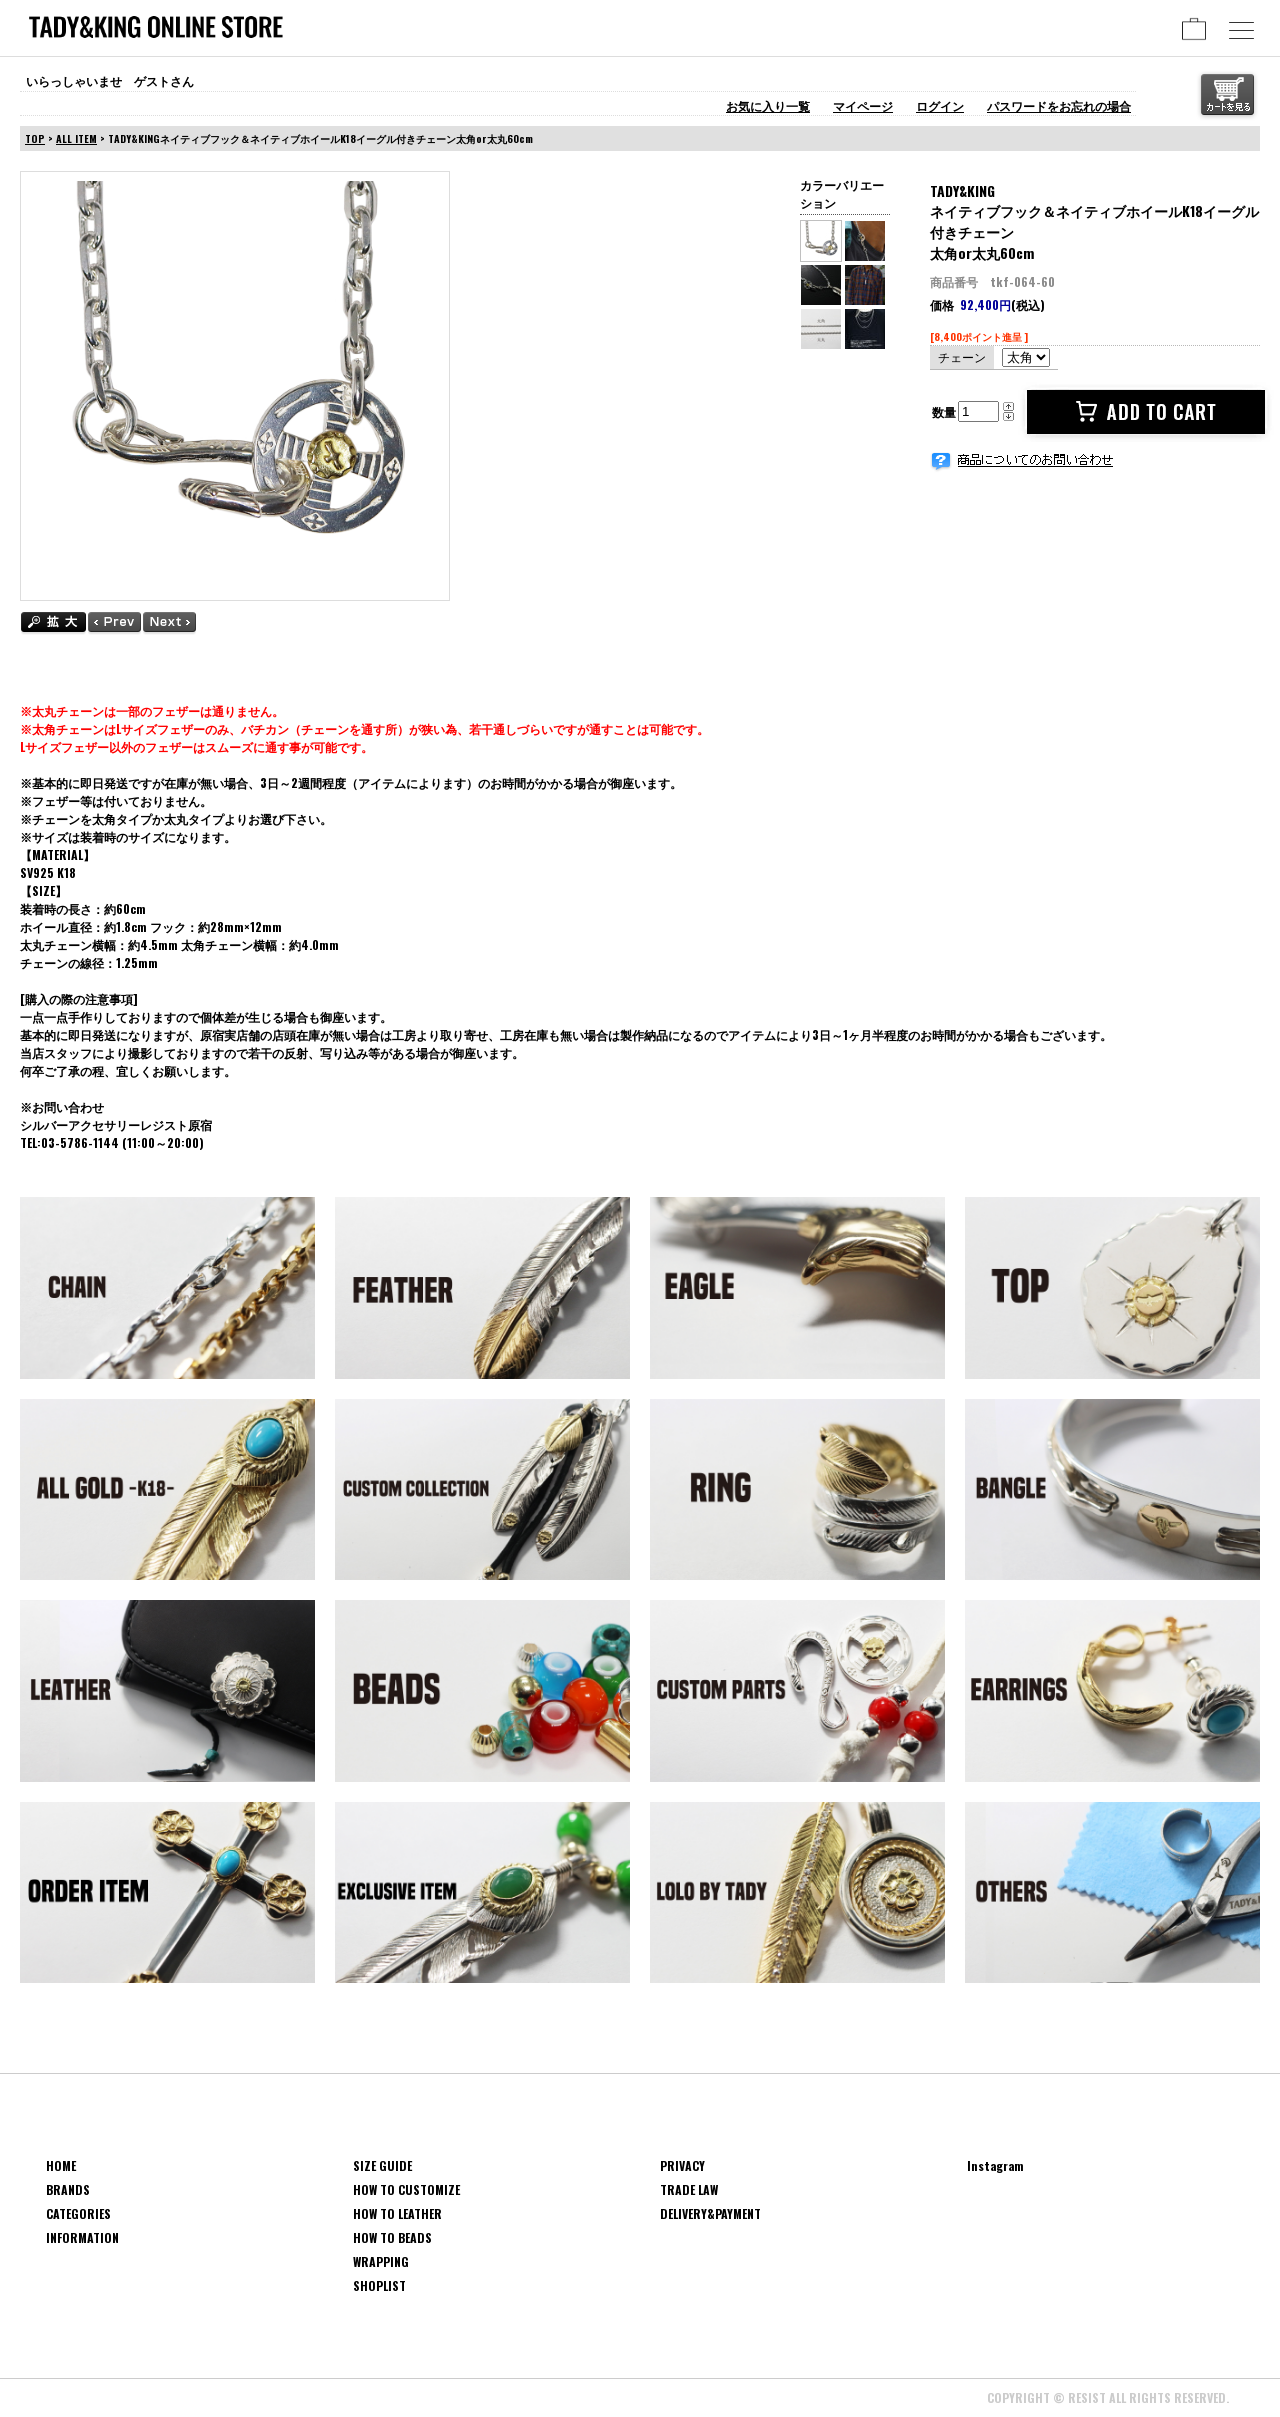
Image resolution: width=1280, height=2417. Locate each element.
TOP (35, 138)
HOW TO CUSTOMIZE (406, 2189)
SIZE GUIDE (382, 2165)
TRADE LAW (689, 2189)
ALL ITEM (76, 138)
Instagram (995, 2165)
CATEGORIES (78, 2213)
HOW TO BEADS (392, 2237)
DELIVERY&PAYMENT (710, 2213)
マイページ (863, 105)
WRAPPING (381, 2261)
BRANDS (68, 2189)
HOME (61, 2165)
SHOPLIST (379, 2285)
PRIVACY (682, 2165)
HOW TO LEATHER (397, 2213)
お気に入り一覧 (768, 105)
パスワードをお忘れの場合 (1059, 105)
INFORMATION (82, 2237)
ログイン (940, 105)
